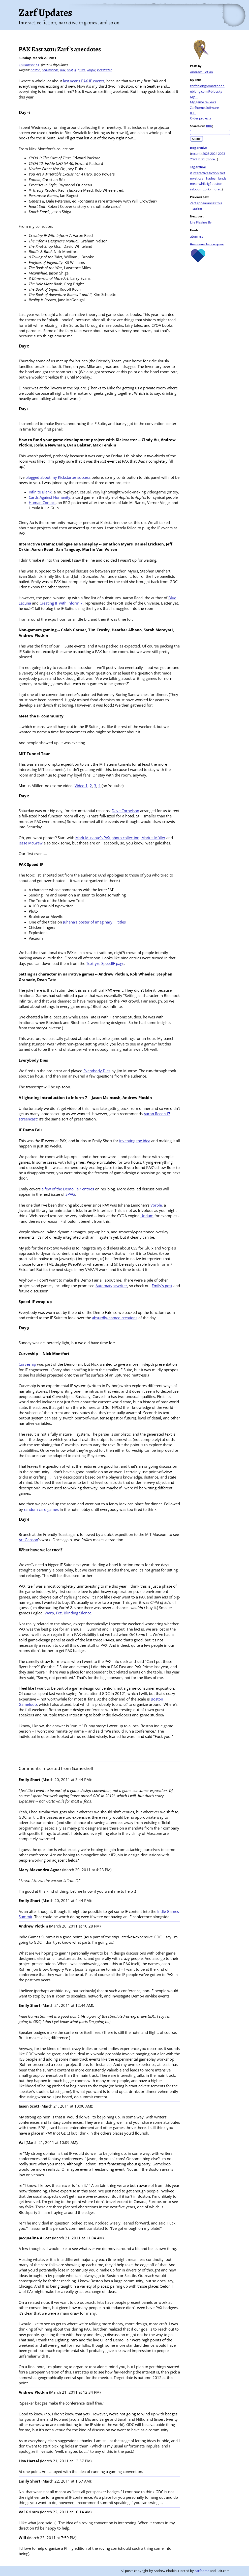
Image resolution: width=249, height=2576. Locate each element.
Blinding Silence (77, 1612)
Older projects (200, 118)
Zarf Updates (45, 12)
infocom (196, 189)
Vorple (156, 1205)
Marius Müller (153, 837)
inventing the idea (134, 1140)
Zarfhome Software (204, 107)
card (42, 1509)
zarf (222, 173)
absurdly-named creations (114, 1317)
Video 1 (81, 785)
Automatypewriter (111, 1285)
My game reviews (203, 102)
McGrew (35, 842)
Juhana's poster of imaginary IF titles (94, 921)
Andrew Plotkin (201, 72)
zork (206, 189)
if (191, 173)
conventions (50, 70)
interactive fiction (206, 173)
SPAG (70, 1194)
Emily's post (162, 1285)
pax (62, 70)
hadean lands (216, 178)
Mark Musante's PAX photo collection (107, 837)
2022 (193, 159)
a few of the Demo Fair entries (68, 1188)
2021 (201, 159)
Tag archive (198, 167)
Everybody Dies (96, 1070)
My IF (194, 96)
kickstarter (104, 70)
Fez (59, 1612)
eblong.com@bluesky (206, 91)
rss (201, 236)
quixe (81, 70)
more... (212, 159)
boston (216, 183)
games (53, 1509)
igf (209, 183)
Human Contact (42, 502)
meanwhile (198, 183)
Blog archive (198, 147)
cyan (201, 178)
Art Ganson (28, 1539)
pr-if (70, 70)
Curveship (27, 1364)
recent (196, 153)
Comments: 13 (29, 64)
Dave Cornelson (125, 810)
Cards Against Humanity (49, 497)
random (31, 1509)
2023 (221, 153)
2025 (205, 153)
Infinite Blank (40, 491)
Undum (146, 1215)
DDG (209, 126)
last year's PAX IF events (83, 80)
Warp (49, 1612)
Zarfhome (202, 2570)
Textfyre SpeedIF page (105, 963)
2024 (213, 153)
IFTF (193, 113)
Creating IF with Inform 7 (61, 603)
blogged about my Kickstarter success (57, 477)
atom (194, 236)
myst (194, 178)
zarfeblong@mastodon (207, 86)
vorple (91, 70)
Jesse (23, 842)
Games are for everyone (207, 244)
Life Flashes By (201, 222)
